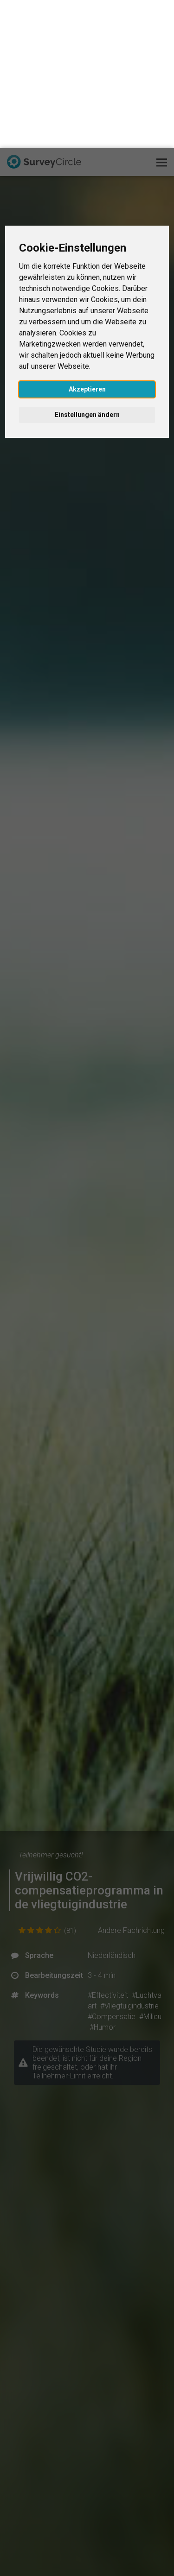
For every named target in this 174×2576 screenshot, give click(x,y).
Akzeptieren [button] (87, 241)
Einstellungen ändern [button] (87, 266)
